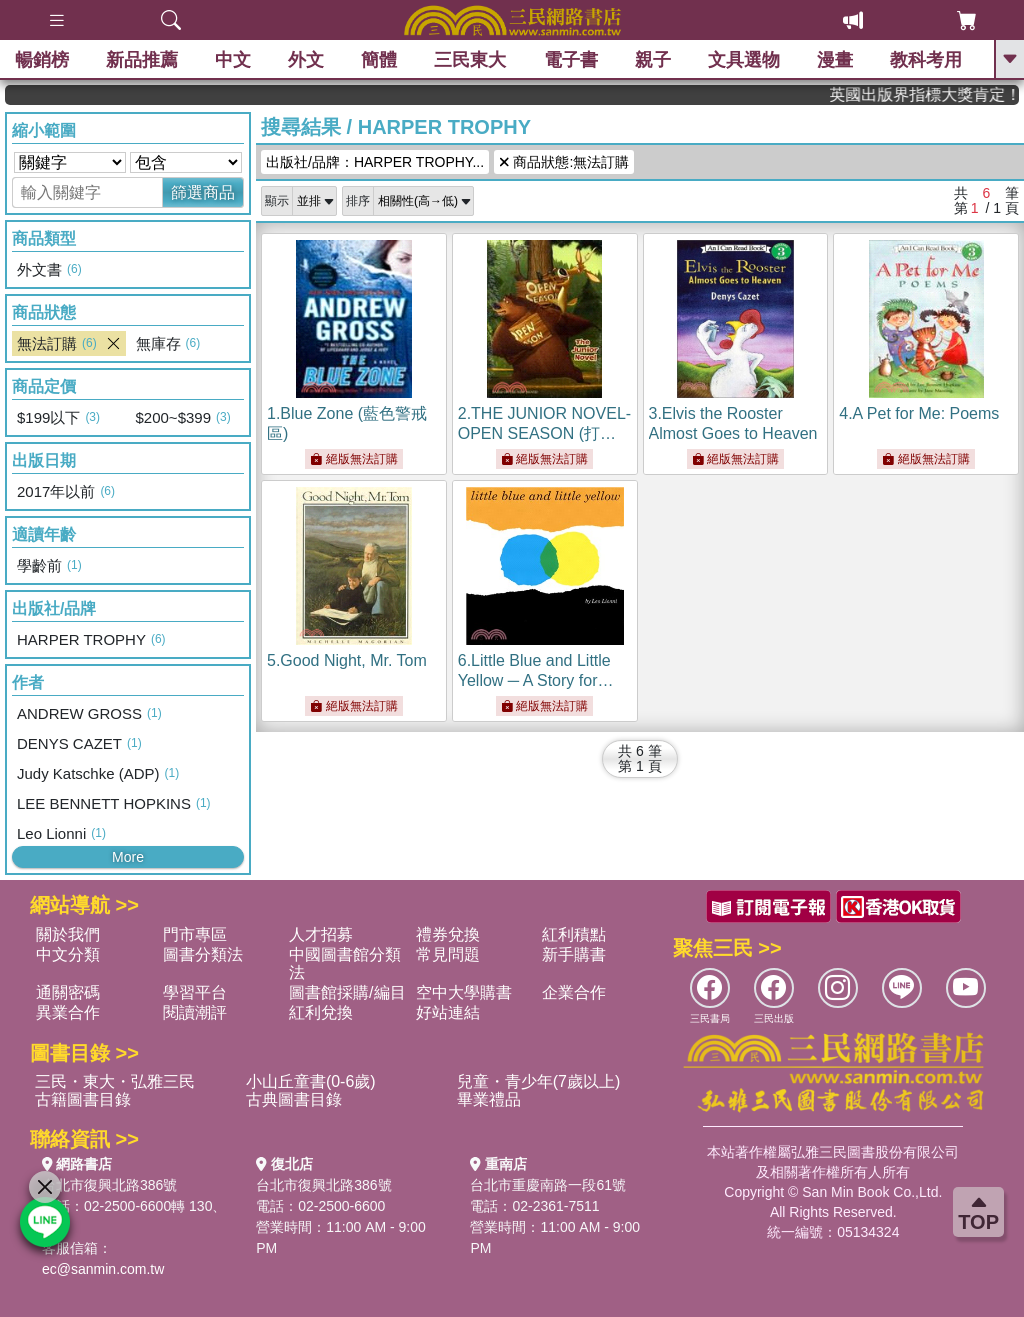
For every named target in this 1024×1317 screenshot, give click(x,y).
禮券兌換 (448, 934)
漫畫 (835, 60)
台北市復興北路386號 (109, 1185)
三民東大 (470, 60)
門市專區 (195, 934)
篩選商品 (203, 192)
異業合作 (68, 1012)
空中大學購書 (464, 992)
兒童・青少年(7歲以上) (539, 1081)
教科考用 (926, 60)
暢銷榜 (42, 60)
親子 (653, 60)
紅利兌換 (321, 1012)
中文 (233, 60)
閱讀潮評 (195, 1012)
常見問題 (448, 954)
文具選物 (744, 60)
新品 (142, 60)
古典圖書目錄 (294, 1099)
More (128, 857)
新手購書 (574, 954)
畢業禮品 (489, 1099)
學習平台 (195, 992)
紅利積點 (574, 934)
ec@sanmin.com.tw (103, 1269)
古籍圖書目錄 (83, 1099)
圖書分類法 (203, 954)
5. (347, 660)
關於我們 (68, 934)
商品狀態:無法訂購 (564, 162)
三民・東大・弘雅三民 (115, 1081)
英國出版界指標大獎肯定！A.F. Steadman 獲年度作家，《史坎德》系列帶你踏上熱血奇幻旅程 (944, 94)
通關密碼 (68, 992)
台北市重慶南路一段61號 (548, 1185)
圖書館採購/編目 (347, 992)
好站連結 (448, 1012)
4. (919, 413)
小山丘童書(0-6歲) (311, 1081)
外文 (306, 60)
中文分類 (68, 954)
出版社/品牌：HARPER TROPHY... (375, 162)
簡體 (379, 60)
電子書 (571, 60)
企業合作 (574, 992)
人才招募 (321, 934)
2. (544, 433)
